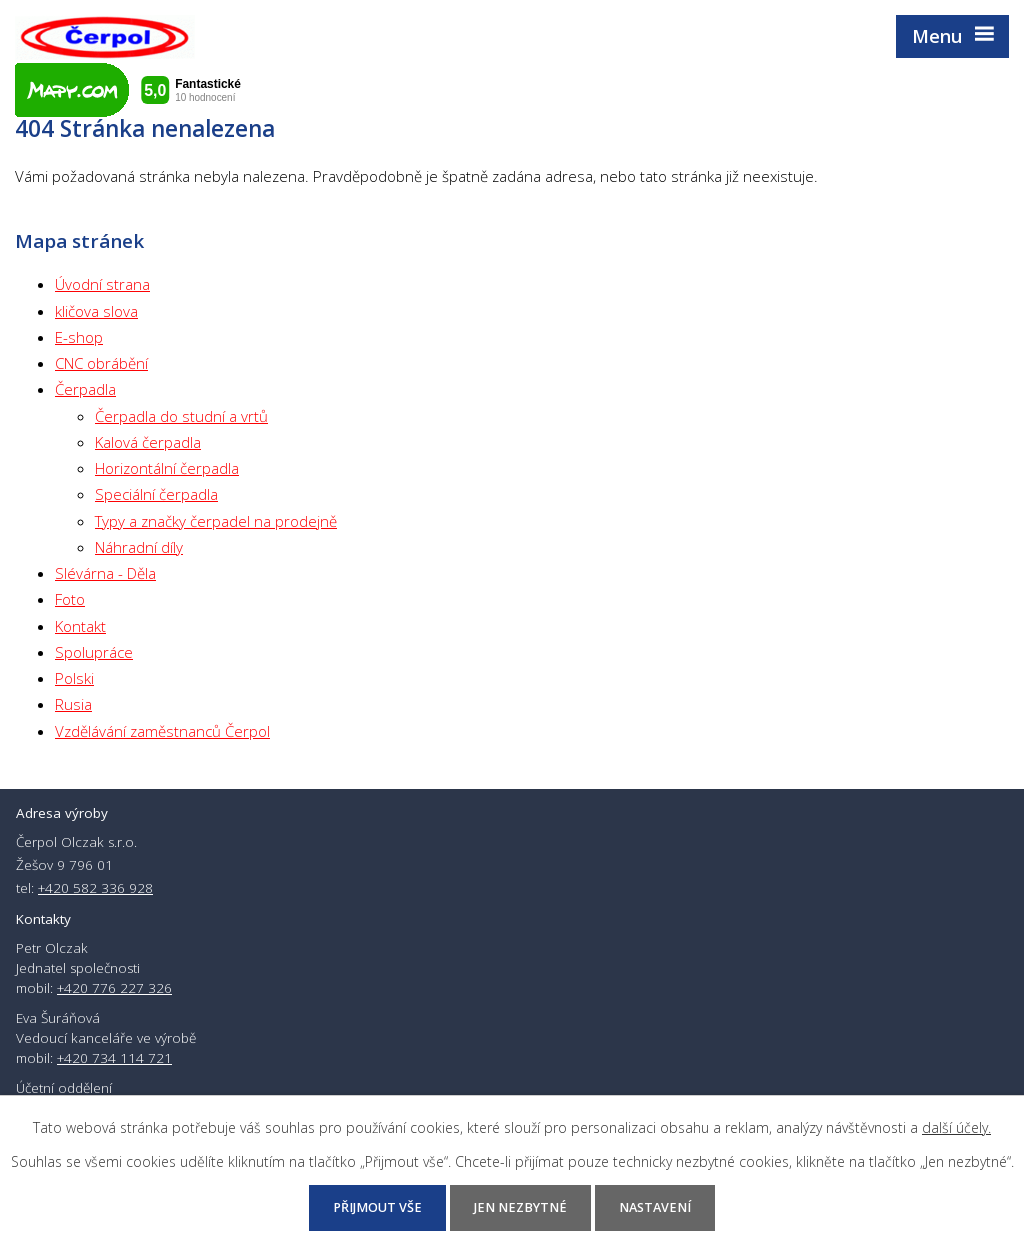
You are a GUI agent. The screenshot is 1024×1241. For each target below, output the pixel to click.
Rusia (73, 704)
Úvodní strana (102, 284)
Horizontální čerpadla (167, 468)
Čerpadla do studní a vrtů (181, 416)
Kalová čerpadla (148, 442)
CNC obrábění (101, 363)
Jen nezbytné (520, 1207)
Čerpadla (85, 389)
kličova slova (96, 311)
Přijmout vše (377, 1207)
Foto (70, 599)
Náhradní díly (139, 547)
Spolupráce (94, 652)
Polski (74, 678)
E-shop (79, 337)
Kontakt (80, 626)
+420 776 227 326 (114, 988)
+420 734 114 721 (114, 1058)
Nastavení (655, 1207)
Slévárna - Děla (105, 573)
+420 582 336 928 (95, 888)
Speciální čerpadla (156, 494)
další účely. (956, 1127)
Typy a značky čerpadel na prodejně (216, 521)
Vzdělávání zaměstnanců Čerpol (162, 731)
